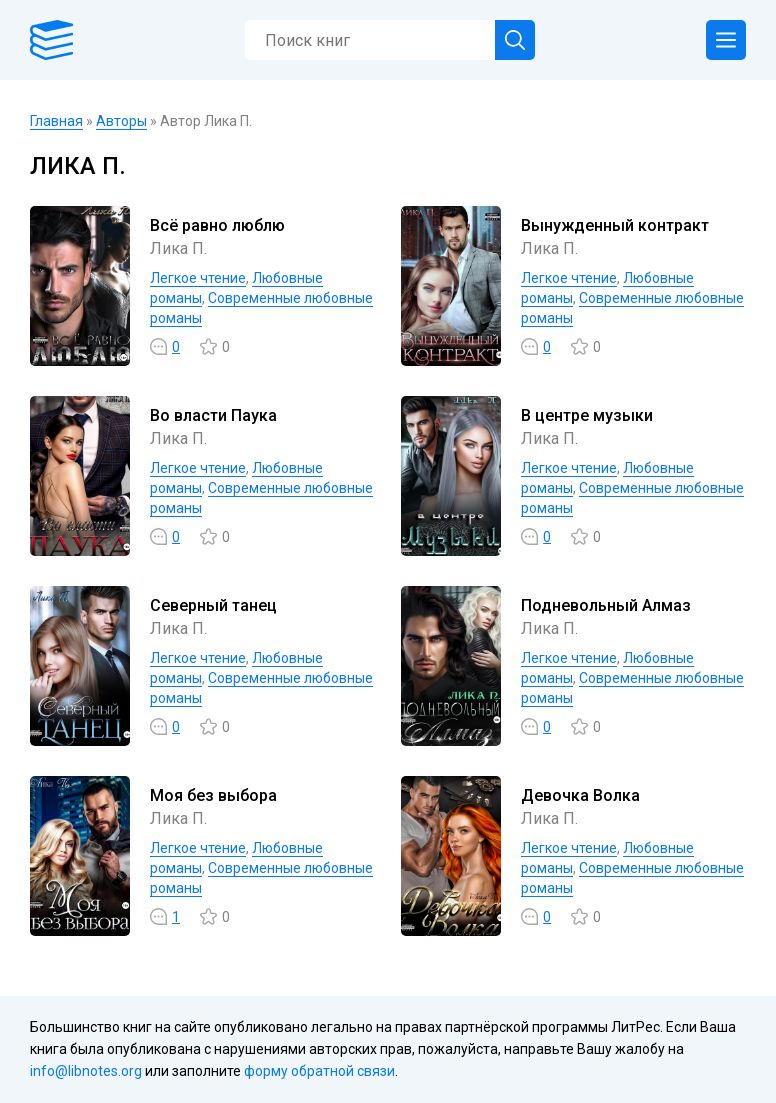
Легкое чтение (198, 278)
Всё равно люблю (217, 225)
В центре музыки (587, 415)
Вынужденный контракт (615, 225)
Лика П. (178, 248)
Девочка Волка (580, 795)
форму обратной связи (319, 1071)
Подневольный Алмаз (606, 605)
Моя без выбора (213, 795)
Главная (56, 121)
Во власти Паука (213, 415)
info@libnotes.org (86, 1071)
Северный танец (213, 605)
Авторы (121, 121)
